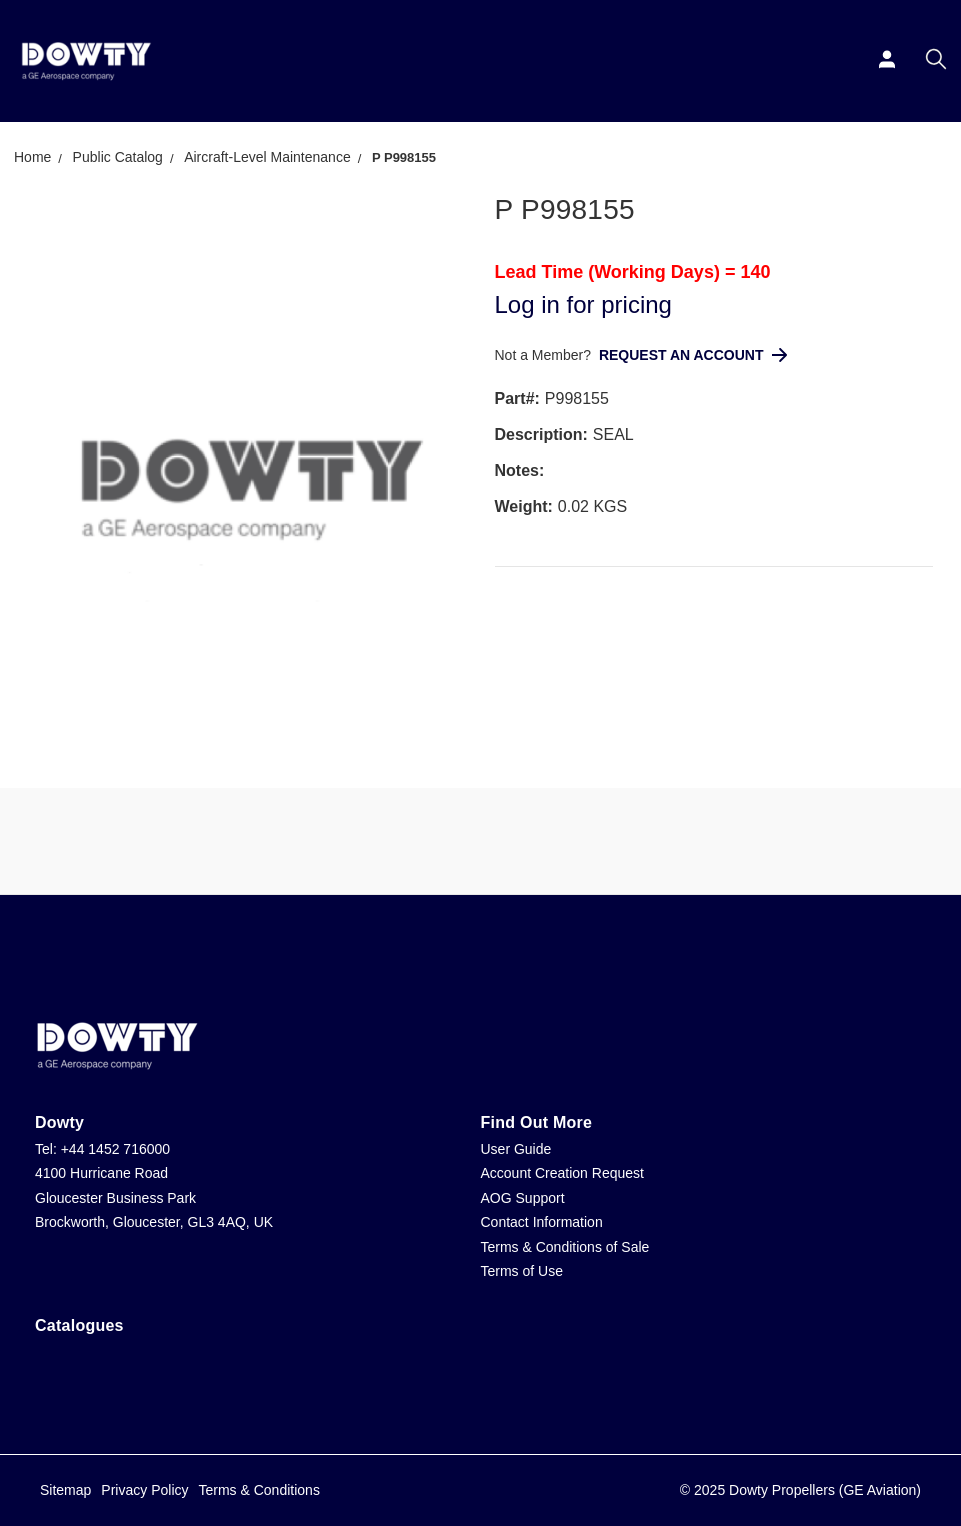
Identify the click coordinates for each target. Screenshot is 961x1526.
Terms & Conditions (259, 1490)
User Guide (516, 1149)
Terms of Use (522, 1271)
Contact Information (542, 1222)
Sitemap (65, 1490)
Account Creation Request (562, 1173)
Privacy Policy (144, 1490)
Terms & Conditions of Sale (565, 1247)
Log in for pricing (583, 304)
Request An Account (693, 355)
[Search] (937, 60)
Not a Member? (545, 355)
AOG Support (523, 1198)
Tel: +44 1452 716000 (102, 1149)
